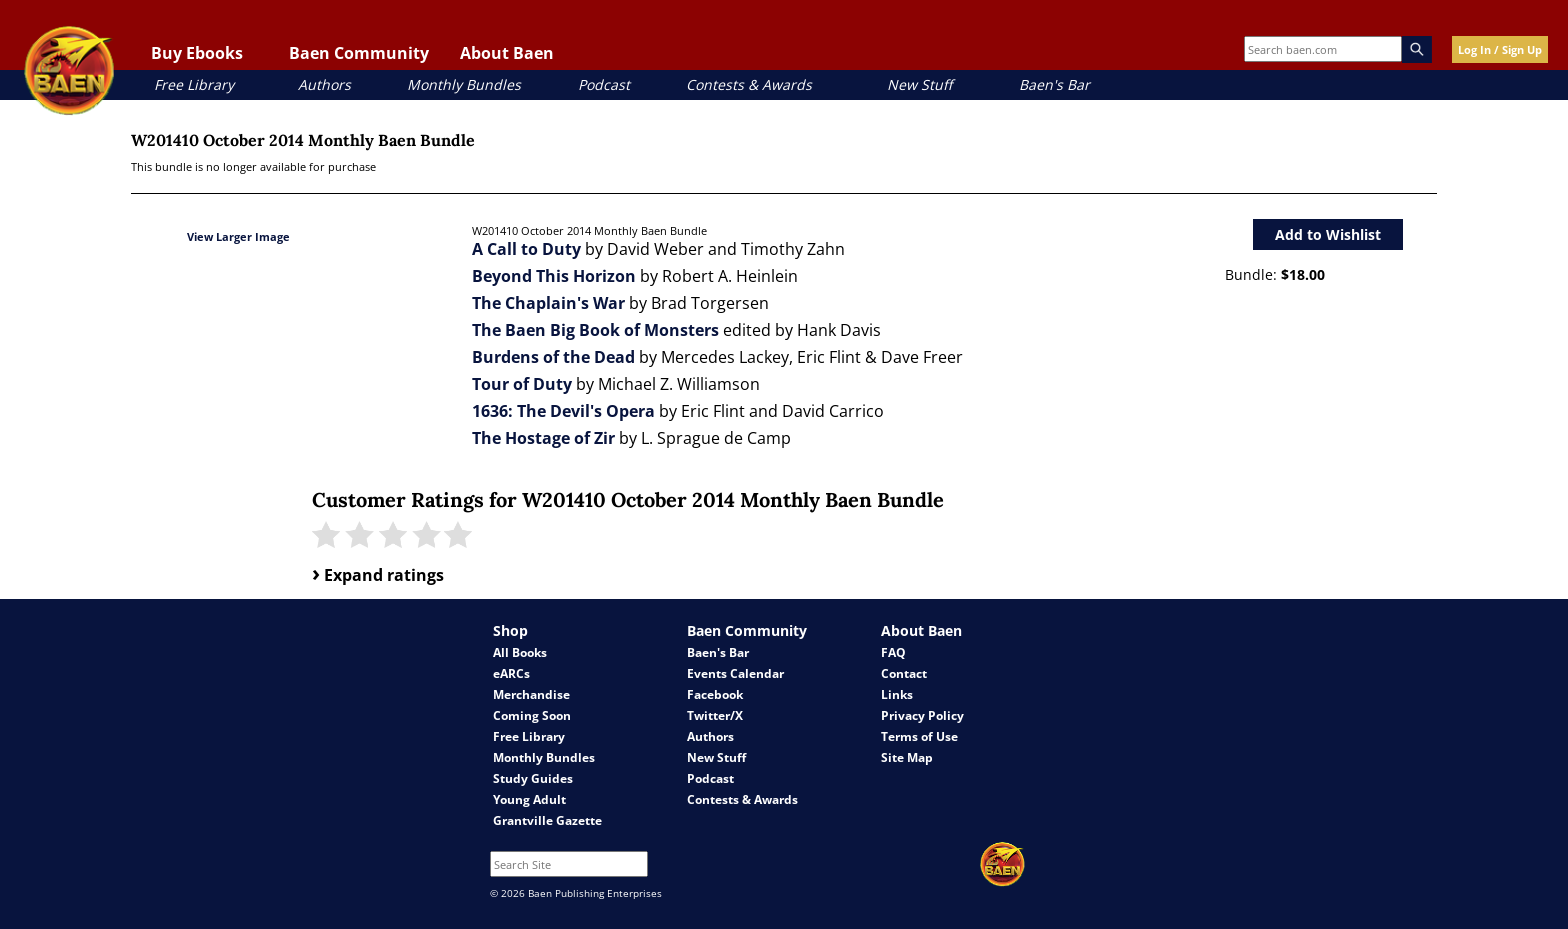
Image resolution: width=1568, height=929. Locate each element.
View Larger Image (238, 236)
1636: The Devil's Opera (563, 411)
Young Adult (529, 799)
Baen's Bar (1054, 84)
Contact (904, 673)
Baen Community (359, 53)
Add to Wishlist (1328, 234)
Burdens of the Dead (553, 357)
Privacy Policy (922, 715)
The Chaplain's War (548, 303)
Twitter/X (715, 715)
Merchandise (531, 694)
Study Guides (533, 778)
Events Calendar (735, 673)
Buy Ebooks (197, 53)
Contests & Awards (749, 84)
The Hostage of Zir (543, 438)
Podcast (604, 84)
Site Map (907, 757)
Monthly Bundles (464, 84)
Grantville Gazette (547, 820)
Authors (324, 84)
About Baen (507, 53)
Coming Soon (532, 715)
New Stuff (919, 84)
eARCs (511, 673)
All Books (520, 652)
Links (897, 694)
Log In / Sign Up (1500, 49)
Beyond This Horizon (554, 276)
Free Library (194, 84)
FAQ (893, 652)
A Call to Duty (526, 249)
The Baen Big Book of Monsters (595, 330)
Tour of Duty (522, 384)
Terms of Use (919, 736)
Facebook (715, 694)
